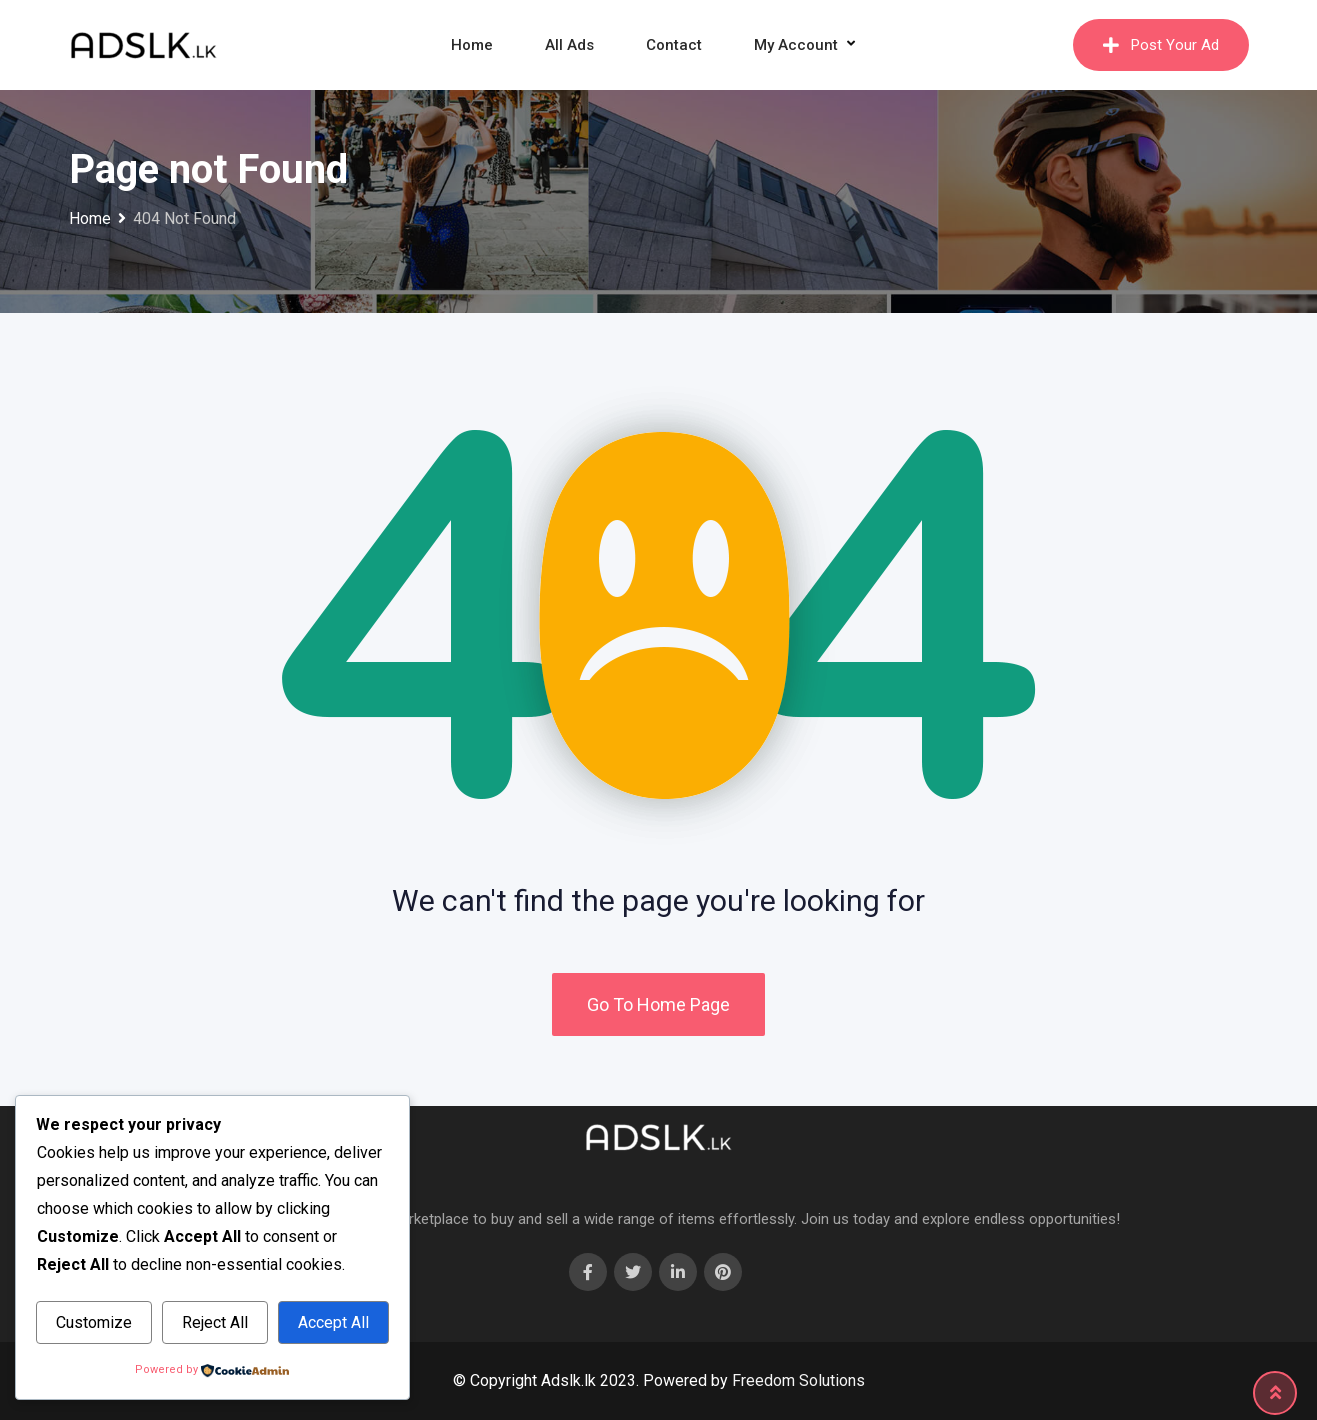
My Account (796, 45)
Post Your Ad (1161, 45)
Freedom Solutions (798, 1380)
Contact (674, 45)
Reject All (215, 1322)
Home (472, 45)
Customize (94, 1322)
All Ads (569, 45)
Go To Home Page (658, 1004)
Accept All (333, 1322)
